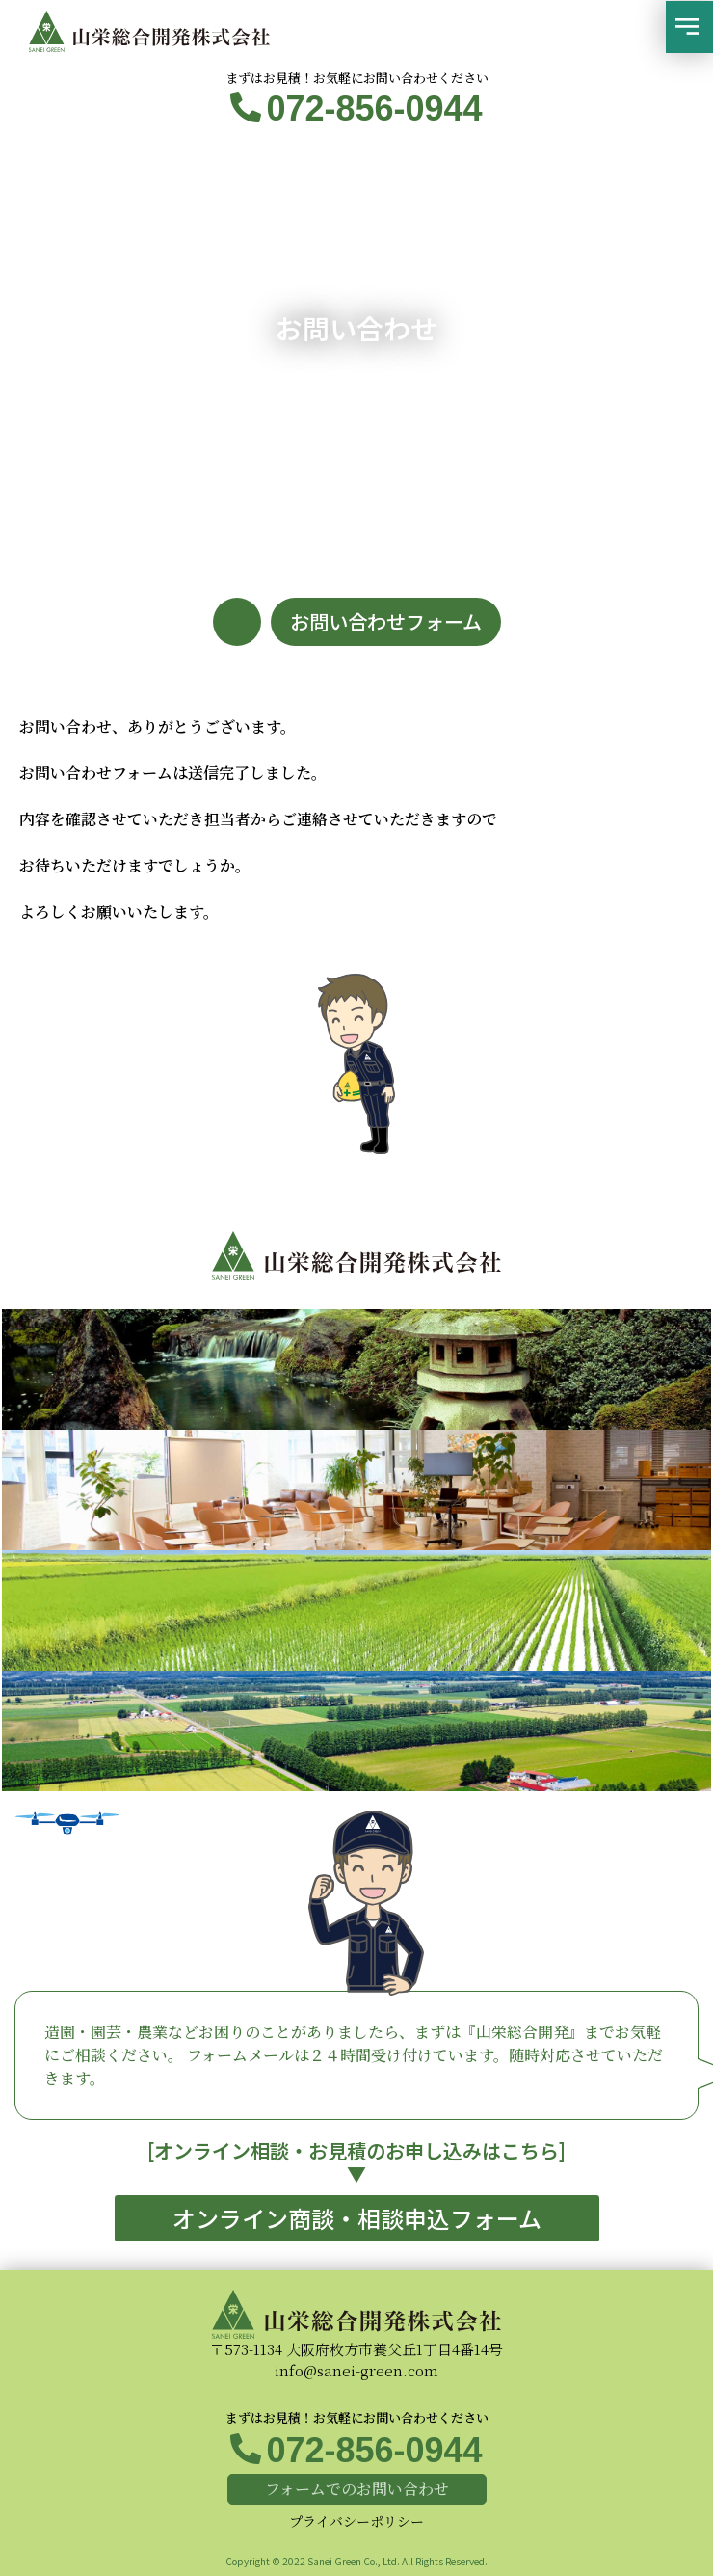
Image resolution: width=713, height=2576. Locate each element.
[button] (689, 27)
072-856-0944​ (374, 108)
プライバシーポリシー (356, 2521)
